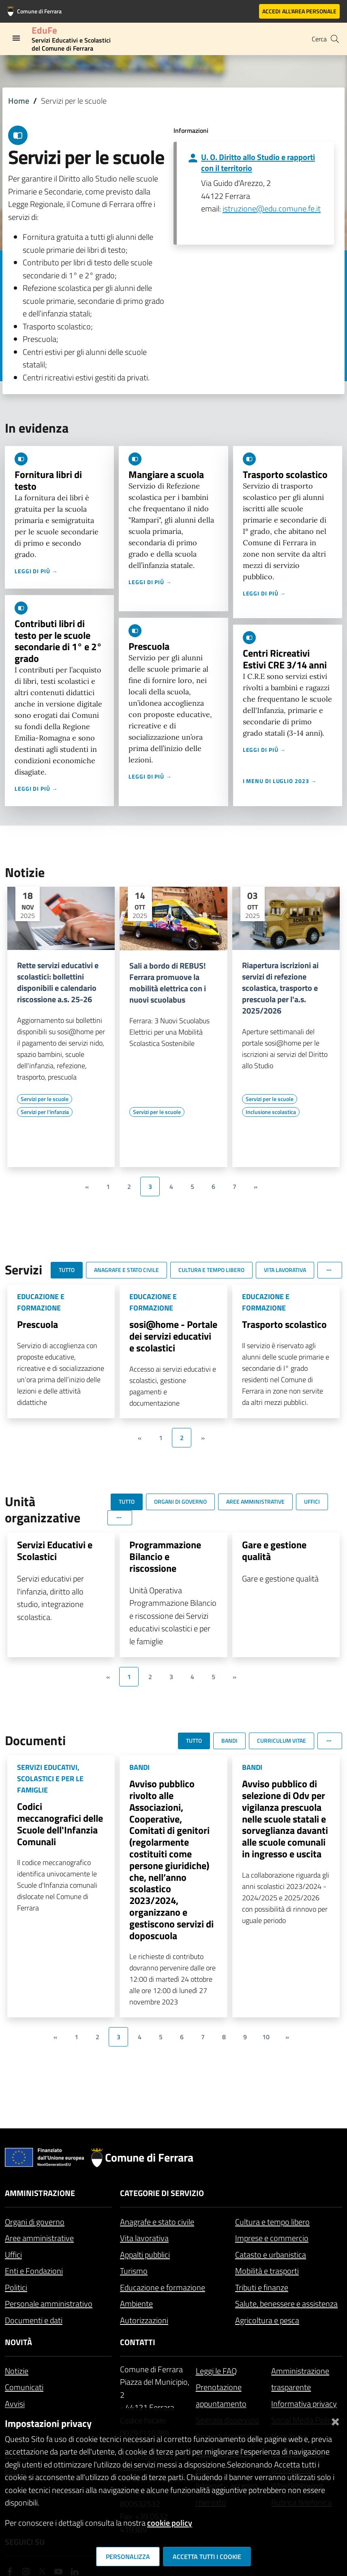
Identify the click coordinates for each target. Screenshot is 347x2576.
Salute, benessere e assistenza (286, 2303)
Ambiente (136, 2303)
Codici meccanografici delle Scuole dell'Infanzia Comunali (60, 1823)
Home (18, 100)
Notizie (16, 2371)
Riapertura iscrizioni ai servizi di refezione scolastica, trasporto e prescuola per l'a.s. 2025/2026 (280, 988)
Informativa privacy (304, 2403)
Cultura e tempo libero (272, 2221)
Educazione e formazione (162, 2287)
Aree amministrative (39, 2238)
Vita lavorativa (144, 2238)
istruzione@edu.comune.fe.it (272, 208)
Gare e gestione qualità (274, 1550)
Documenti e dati (33, 2320)
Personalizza (128, 2556)
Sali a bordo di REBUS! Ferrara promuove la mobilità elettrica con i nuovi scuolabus (167, 982)
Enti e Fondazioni (34, 2270)
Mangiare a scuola (166, 474)
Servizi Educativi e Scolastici (54, 1550)
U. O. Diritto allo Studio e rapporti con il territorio (258, 162)
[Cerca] (335, 39)
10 (266, 2037)
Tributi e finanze (261, 2287)
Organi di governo (34, 2221)
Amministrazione (40, 2193)
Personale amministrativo (48, 2303)
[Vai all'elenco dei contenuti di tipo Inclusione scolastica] (271, 1112)
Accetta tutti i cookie (207, 2556)
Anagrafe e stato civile (157, 2221)
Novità (18, 2342)
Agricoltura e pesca (267, 2320)
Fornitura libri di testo (48, 480)
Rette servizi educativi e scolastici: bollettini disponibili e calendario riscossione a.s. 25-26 (58, 982)
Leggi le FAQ (216, 2371)
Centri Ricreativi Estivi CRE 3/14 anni (285, 659)
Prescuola (149, 646)
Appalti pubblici (145, 2254)
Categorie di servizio (162, 2193)
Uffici (13, 2254)
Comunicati (24, 2387)
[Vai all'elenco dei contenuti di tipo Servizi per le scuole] (44, 1099)
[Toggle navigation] (16, 38)
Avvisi (15, 2403)
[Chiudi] (335, 2420)
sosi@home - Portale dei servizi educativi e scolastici (173, 1336)
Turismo (134, 2270)
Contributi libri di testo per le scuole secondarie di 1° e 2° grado (58, 641)
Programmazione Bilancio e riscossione (165, 1556)
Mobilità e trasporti (267, 2270)
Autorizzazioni (144, 2320)
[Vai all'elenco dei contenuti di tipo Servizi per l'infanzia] (45, 1112)
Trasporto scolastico (285, 474)
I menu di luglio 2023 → (280, 781)
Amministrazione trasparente (300, 2379)
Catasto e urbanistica (270, 2254)
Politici (16, 2287)
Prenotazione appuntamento (221, 2395)
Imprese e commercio (271, 2238)
